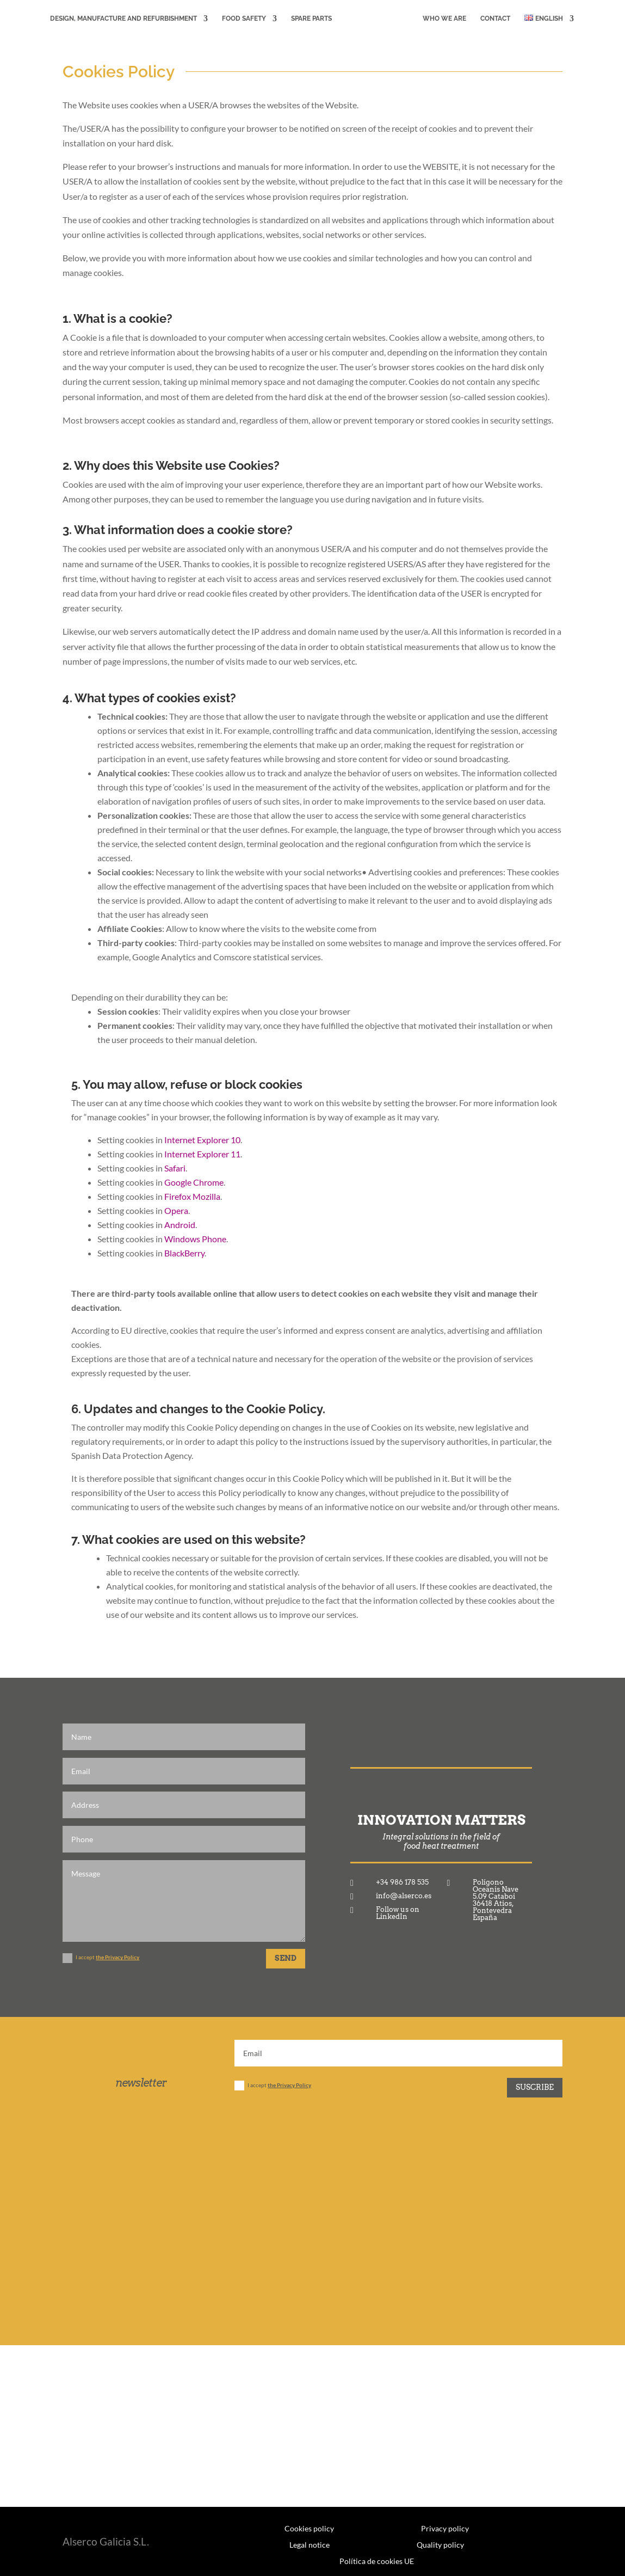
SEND (285, 1958)
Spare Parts (309, 18)
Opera (176, 1210)
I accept (101, 1958)
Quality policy (440, 2544)
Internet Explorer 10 (202, 1139)
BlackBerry (184, 1253)
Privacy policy (445, 2528)
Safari (174, 1168)
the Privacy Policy (117, 1957)
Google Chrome (194, 1182)
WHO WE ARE (446, 18)
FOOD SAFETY (242, 18)
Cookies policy (309, 2528)
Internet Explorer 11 (202, 1154)
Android (179, 1224)
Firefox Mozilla (192, 1196)
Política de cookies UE (376, 2560)
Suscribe (535, 2087)
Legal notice (309, 2544)
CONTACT (497, 18)
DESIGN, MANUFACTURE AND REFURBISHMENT (121, 18)
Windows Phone (195, 1239)
